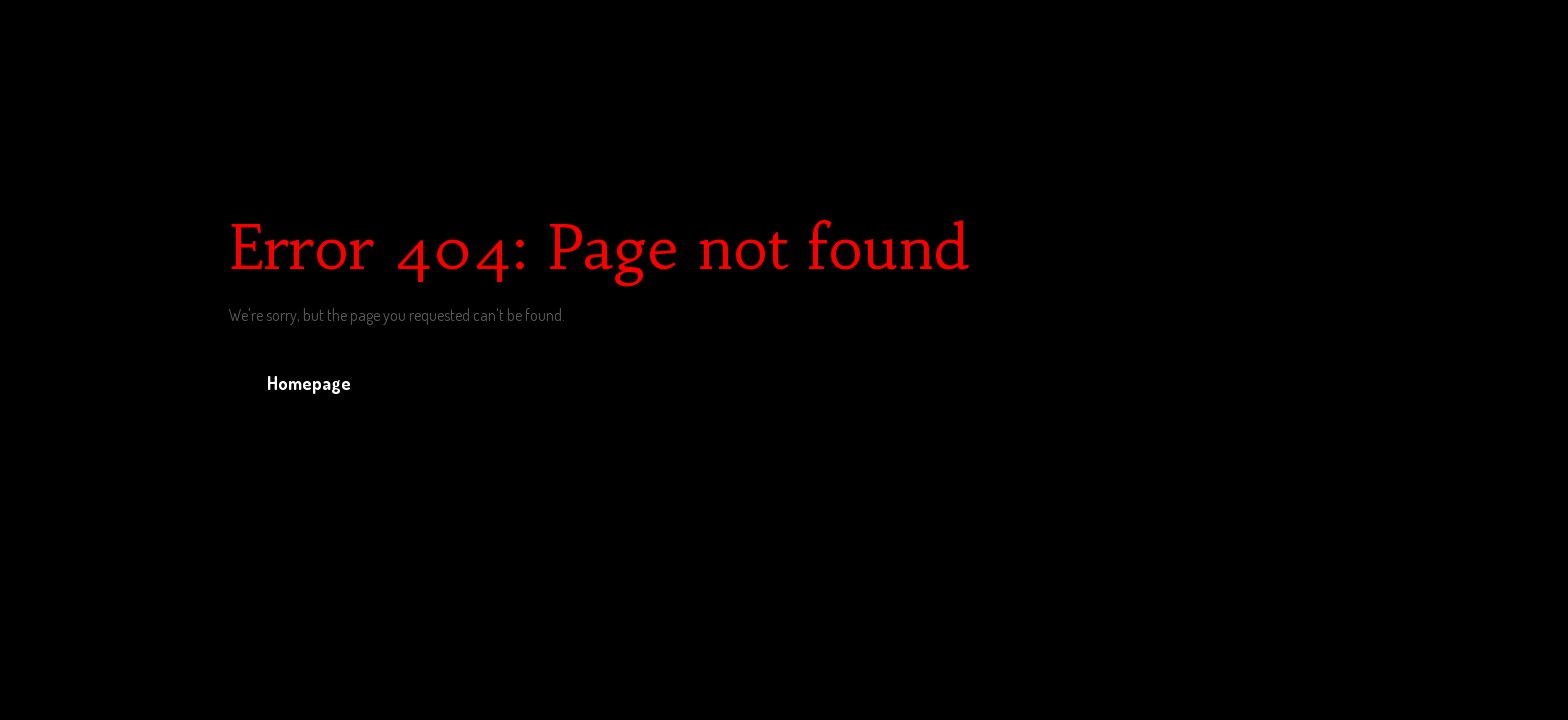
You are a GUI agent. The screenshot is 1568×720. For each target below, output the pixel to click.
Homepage (309, 383)
